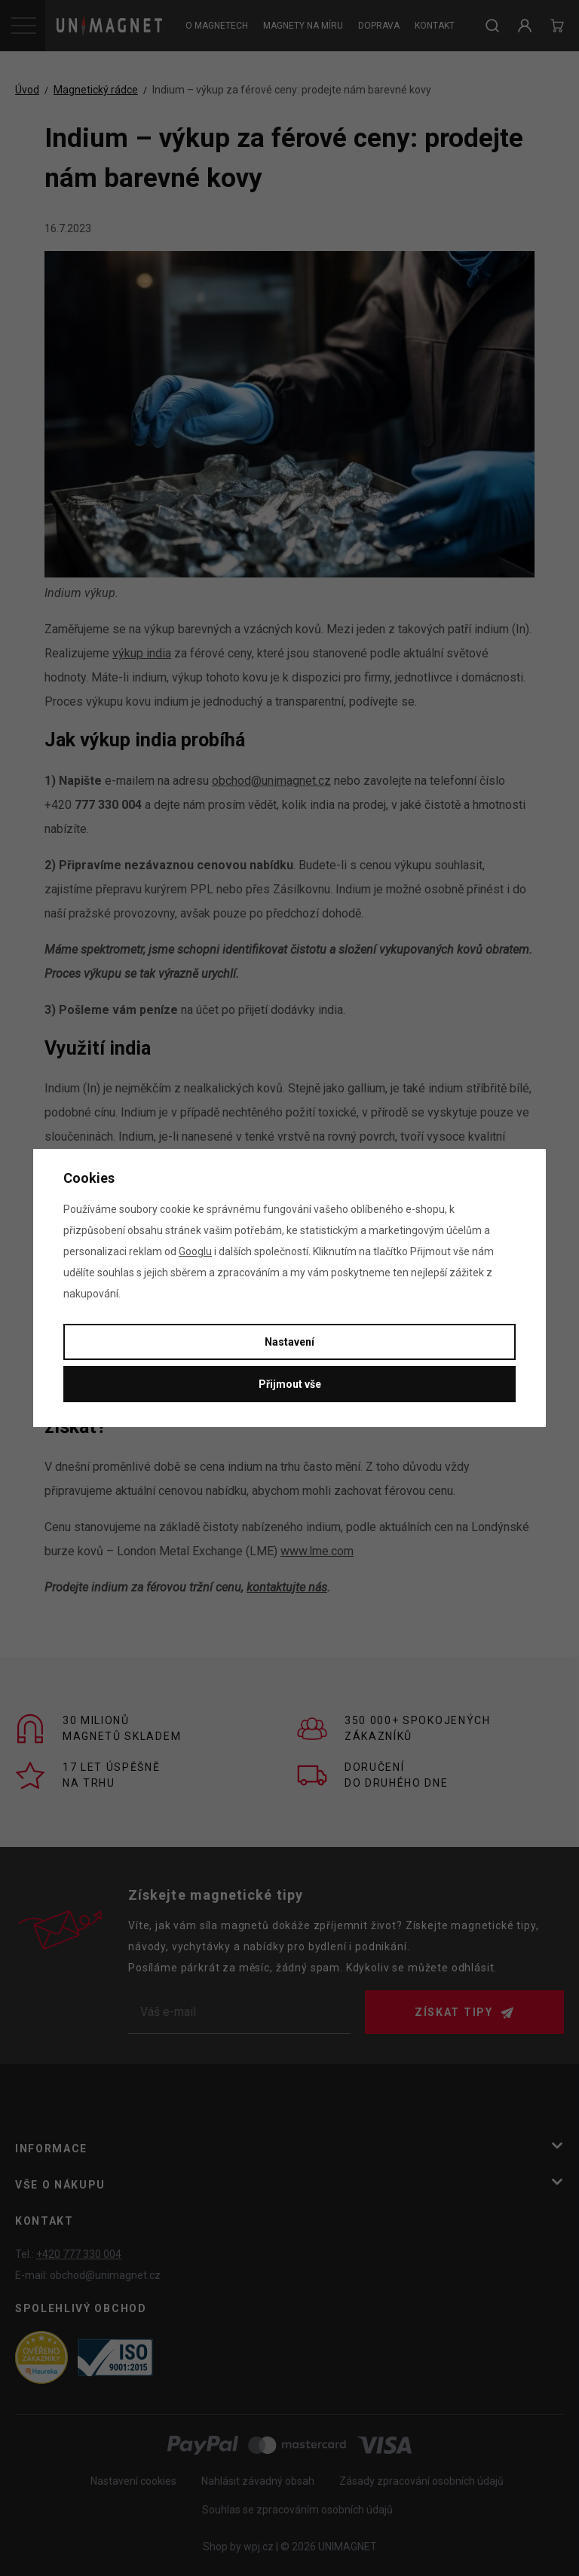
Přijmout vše (290, 1384)
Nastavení (289, 1342)
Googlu (195, 1251)
